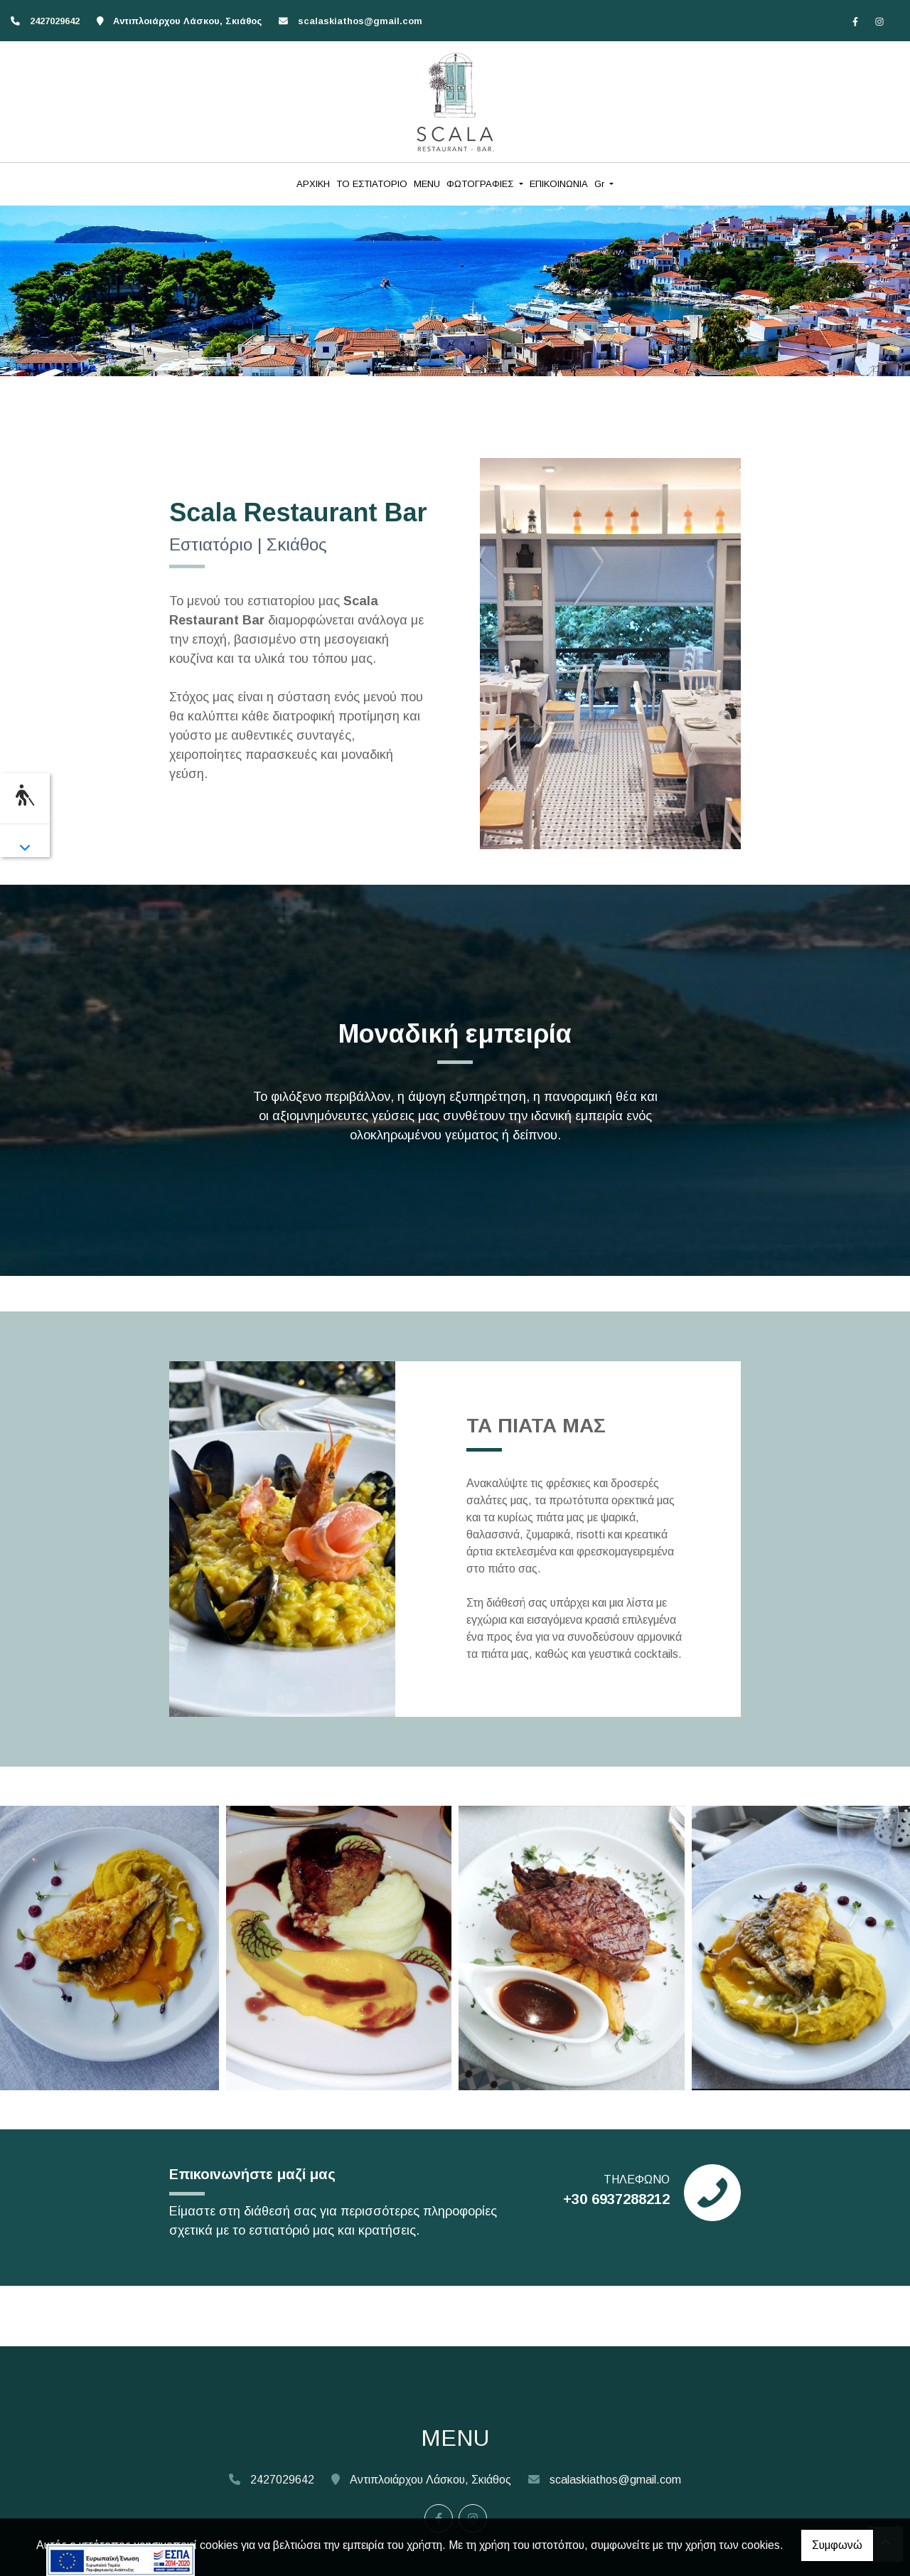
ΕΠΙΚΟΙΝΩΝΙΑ (559, 184)
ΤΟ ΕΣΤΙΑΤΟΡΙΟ (371, 184)
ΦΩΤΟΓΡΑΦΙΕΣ (481, 184)
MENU (427, 184)
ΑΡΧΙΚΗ (313, 184)
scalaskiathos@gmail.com (360, 21)
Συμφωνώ (837, 2545)
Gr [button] (600, 184)
